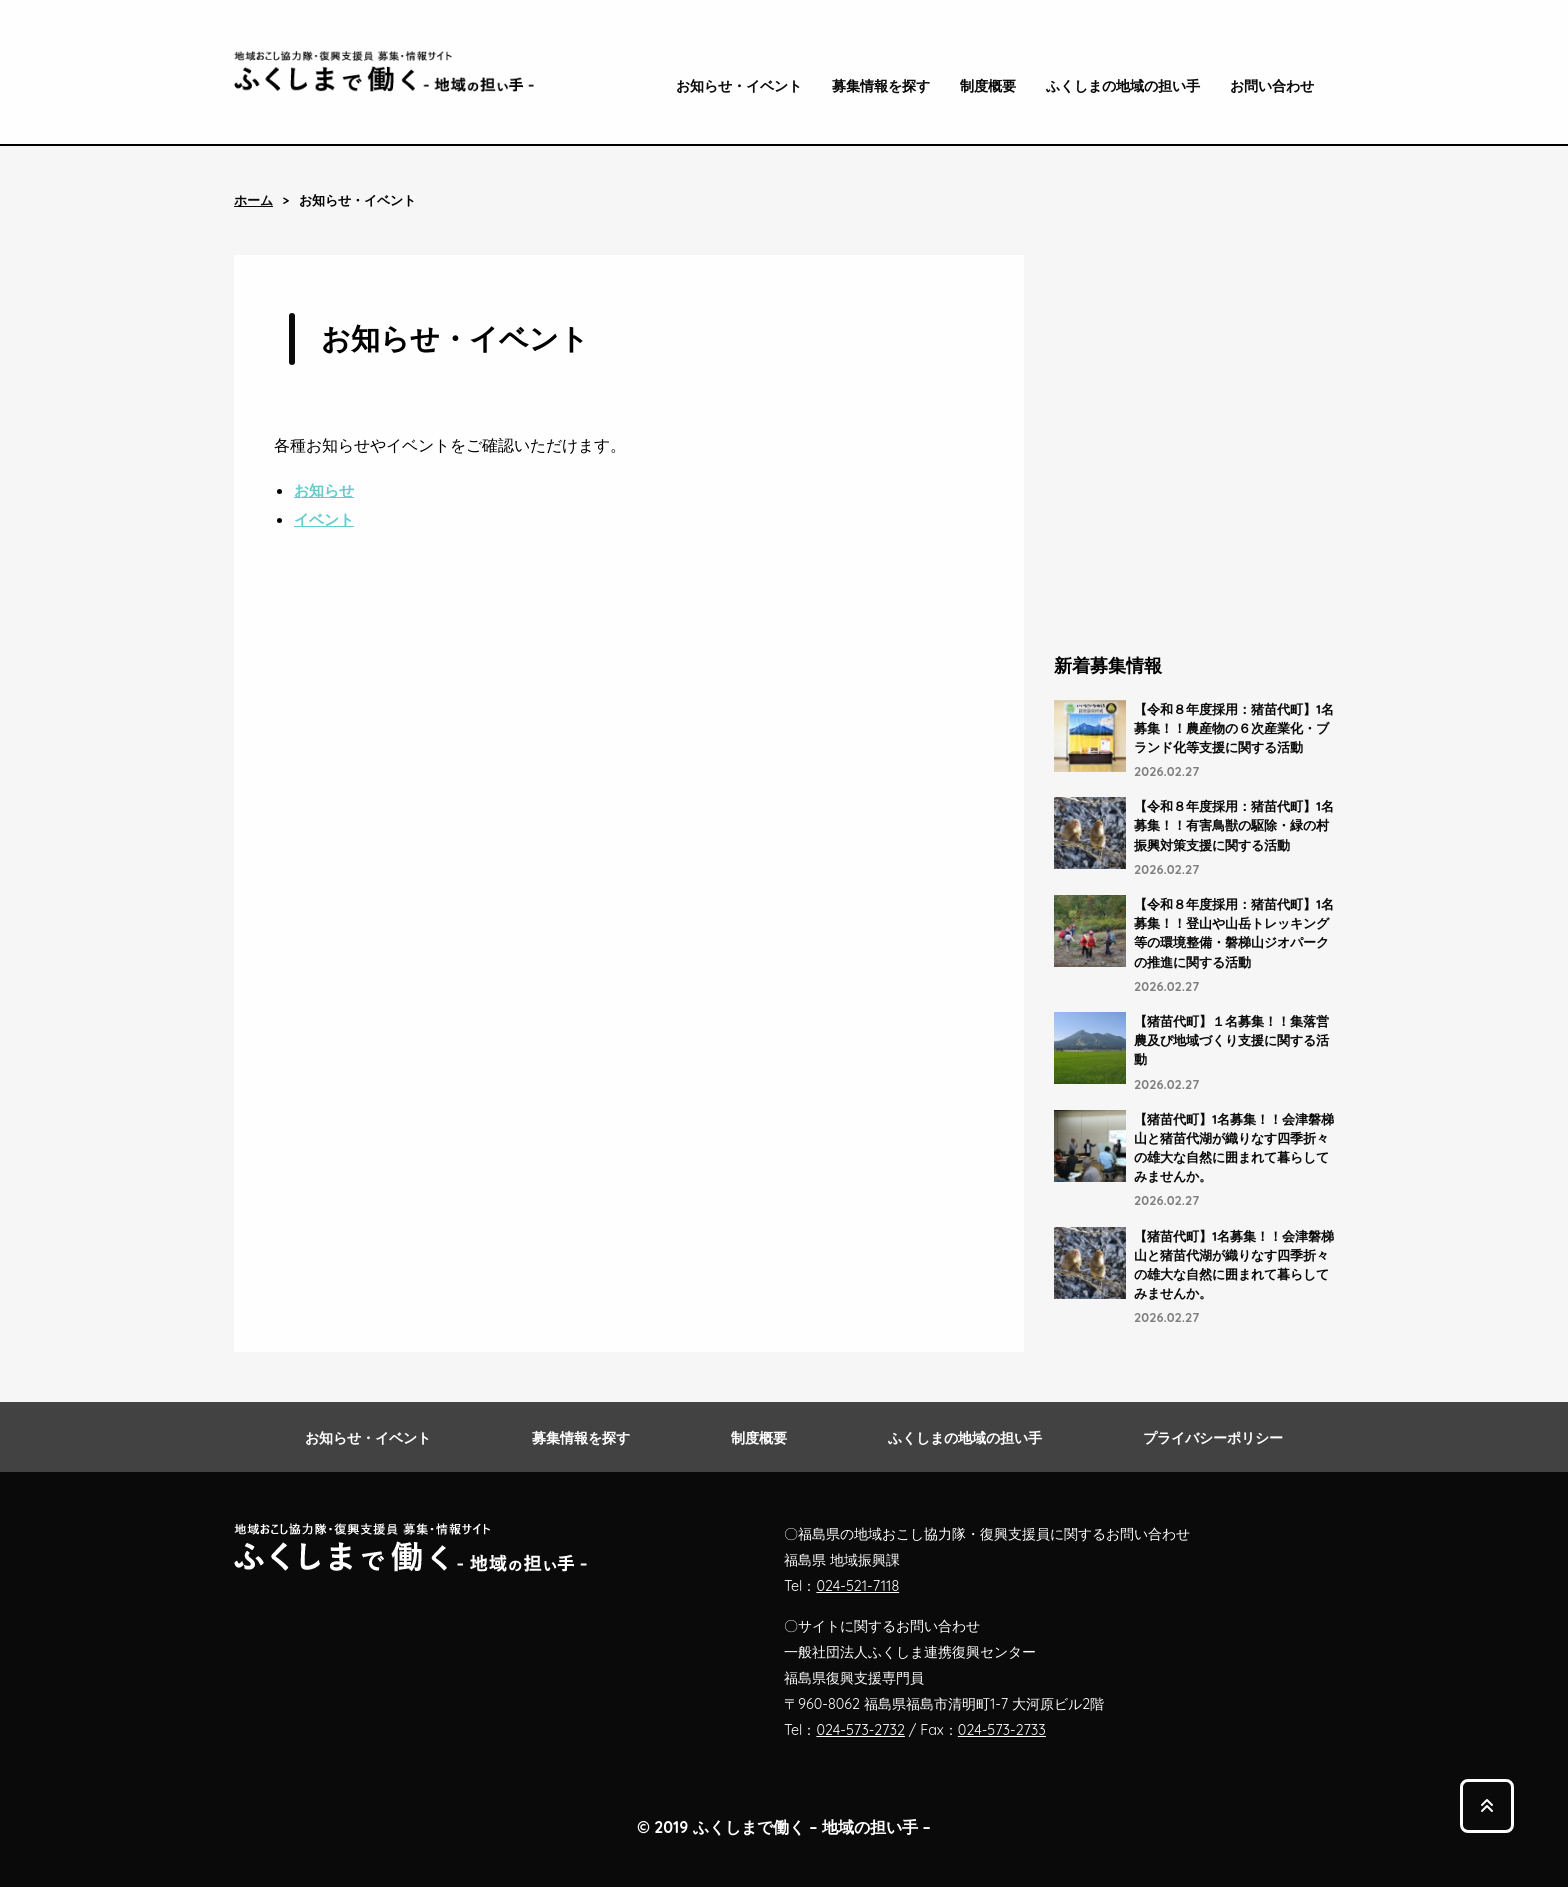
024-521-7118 (857, 1586)
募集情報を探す (881, 86)
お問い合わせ (1272, 86)
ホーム (253, 200)
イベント (324, 519)
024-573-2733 (1002, 1730)
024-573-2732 (860, 1730)
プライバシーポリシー (1213, 1438)
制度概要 (988, 86)
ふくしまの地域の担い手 (1123, 86)
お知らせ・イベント (739, 86)
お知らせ (324, 490)
